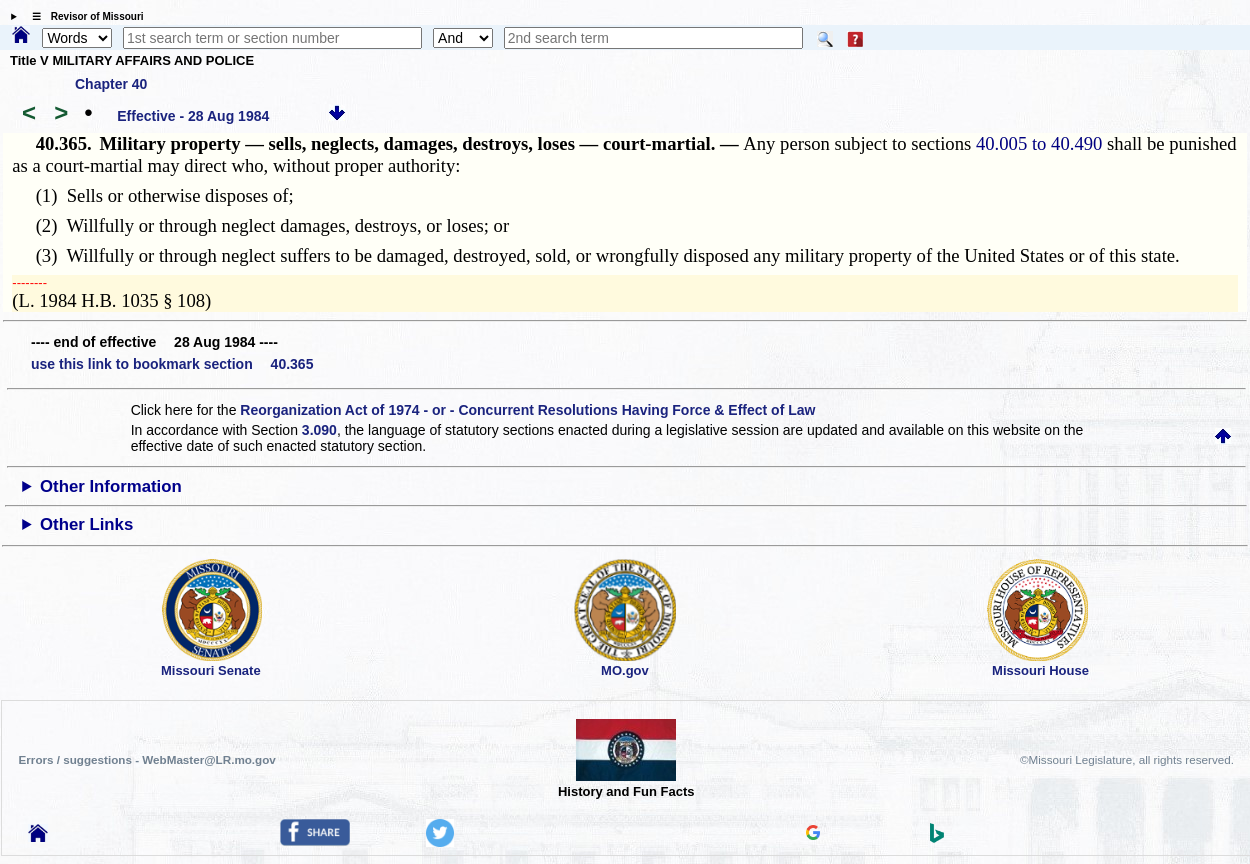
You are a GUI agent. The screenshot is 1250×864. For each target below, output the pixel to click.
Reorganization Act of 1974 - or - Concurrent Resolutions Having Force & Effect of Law (527, 410)
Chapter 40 (111, 84)
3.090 (319, 430)
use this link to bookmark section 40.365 (172, 364)
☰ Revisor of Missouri (83, 16)
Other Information (111, 486)
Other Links (86, 524)
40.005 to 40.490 (1039, 143)
